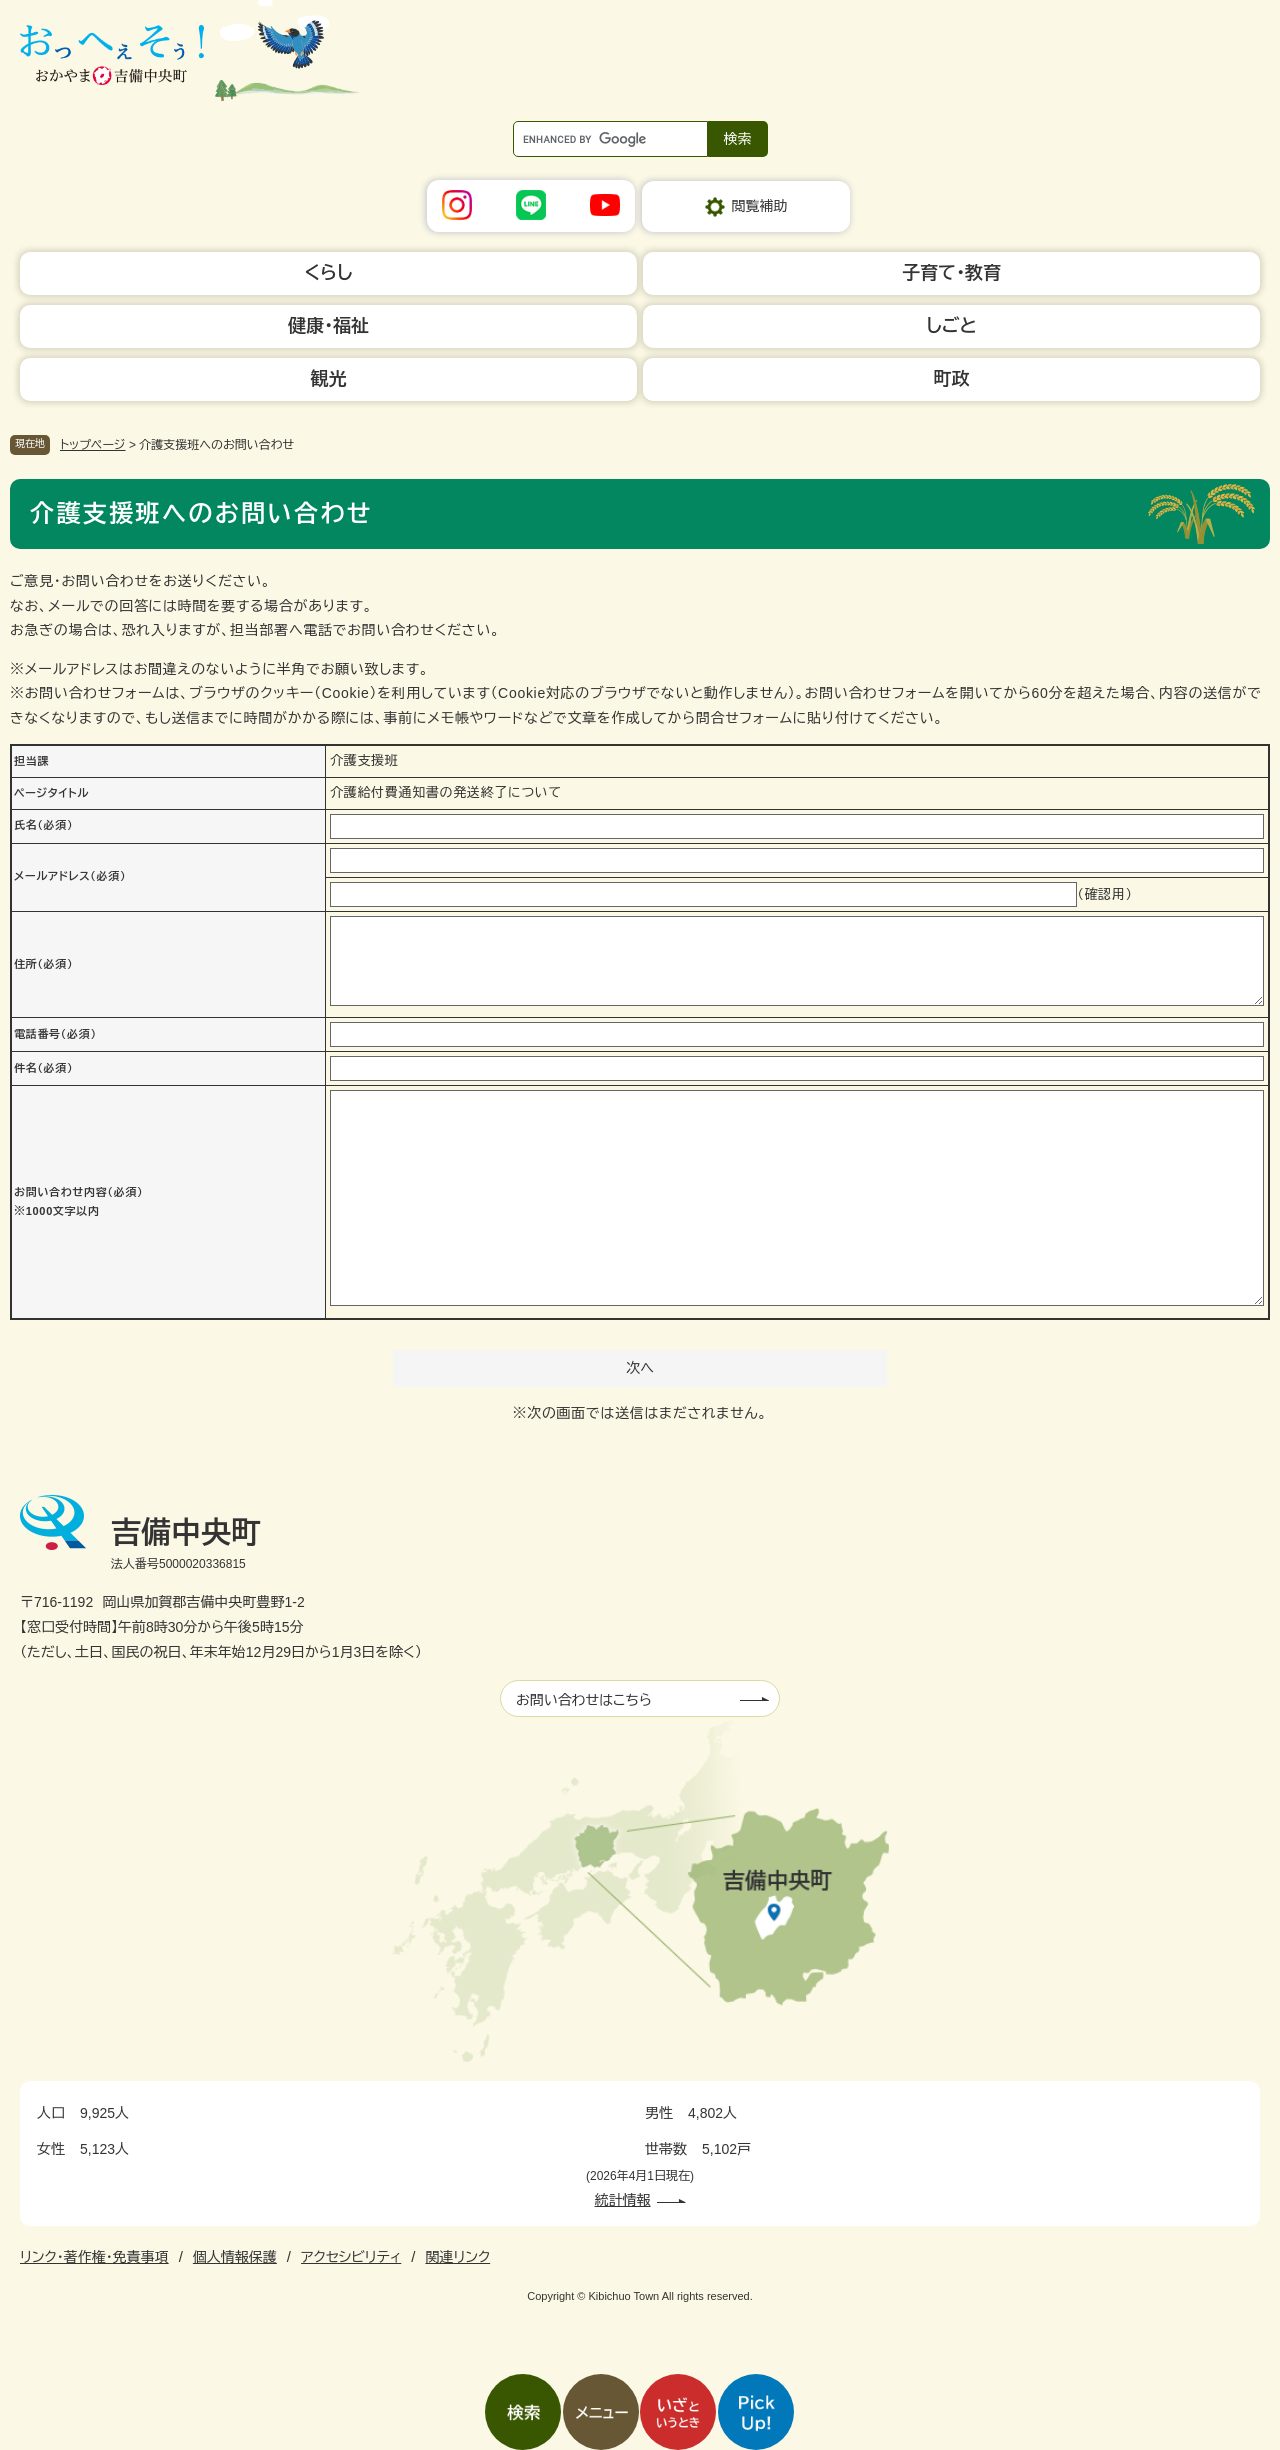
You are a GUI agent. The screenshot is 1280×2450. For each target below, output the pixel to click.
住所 (43, 964)
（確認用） (1105, 894)
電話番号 (55, 1034)
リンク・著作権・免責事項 (94, 2257)
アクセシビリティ (351, 2257)
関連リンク (457, 2257)
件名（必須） (43, 1068)
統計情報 (623, 2200)
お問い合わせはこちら (584, 1700)
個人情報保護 (235, 2257)
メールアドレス (70, 876)
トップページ (93, 445)
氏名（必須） (43, 825)
